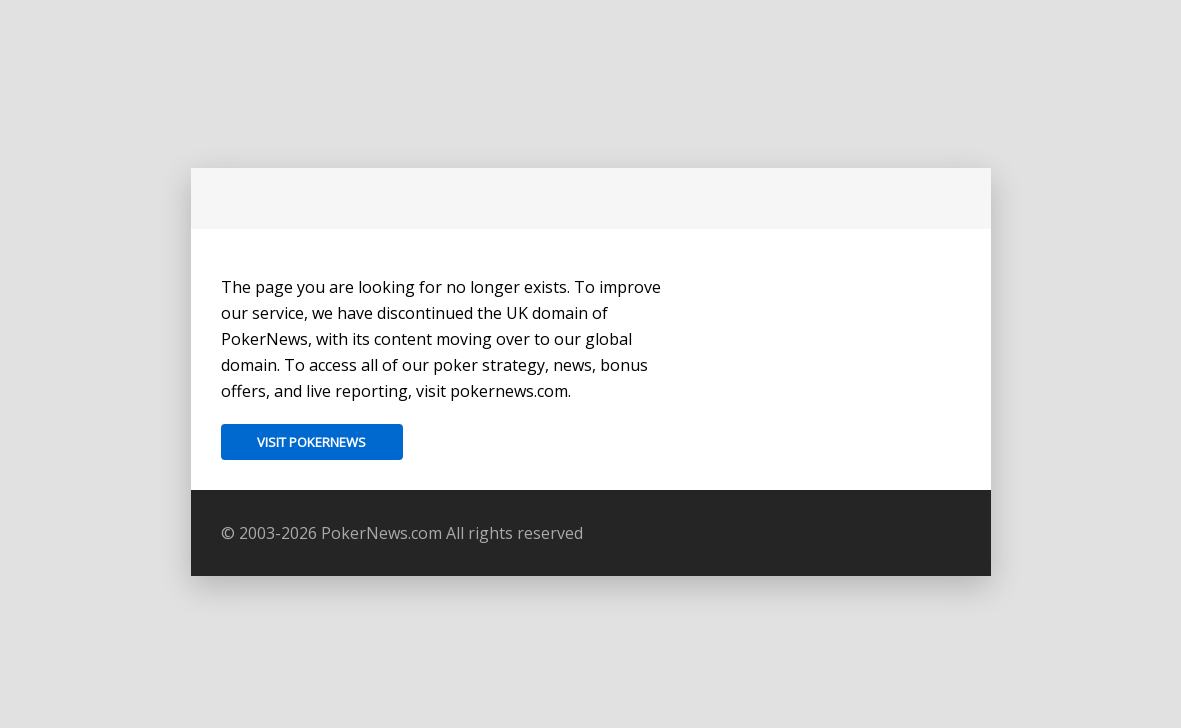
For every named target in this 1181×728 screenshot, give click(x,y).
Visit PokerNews (311, 442)
